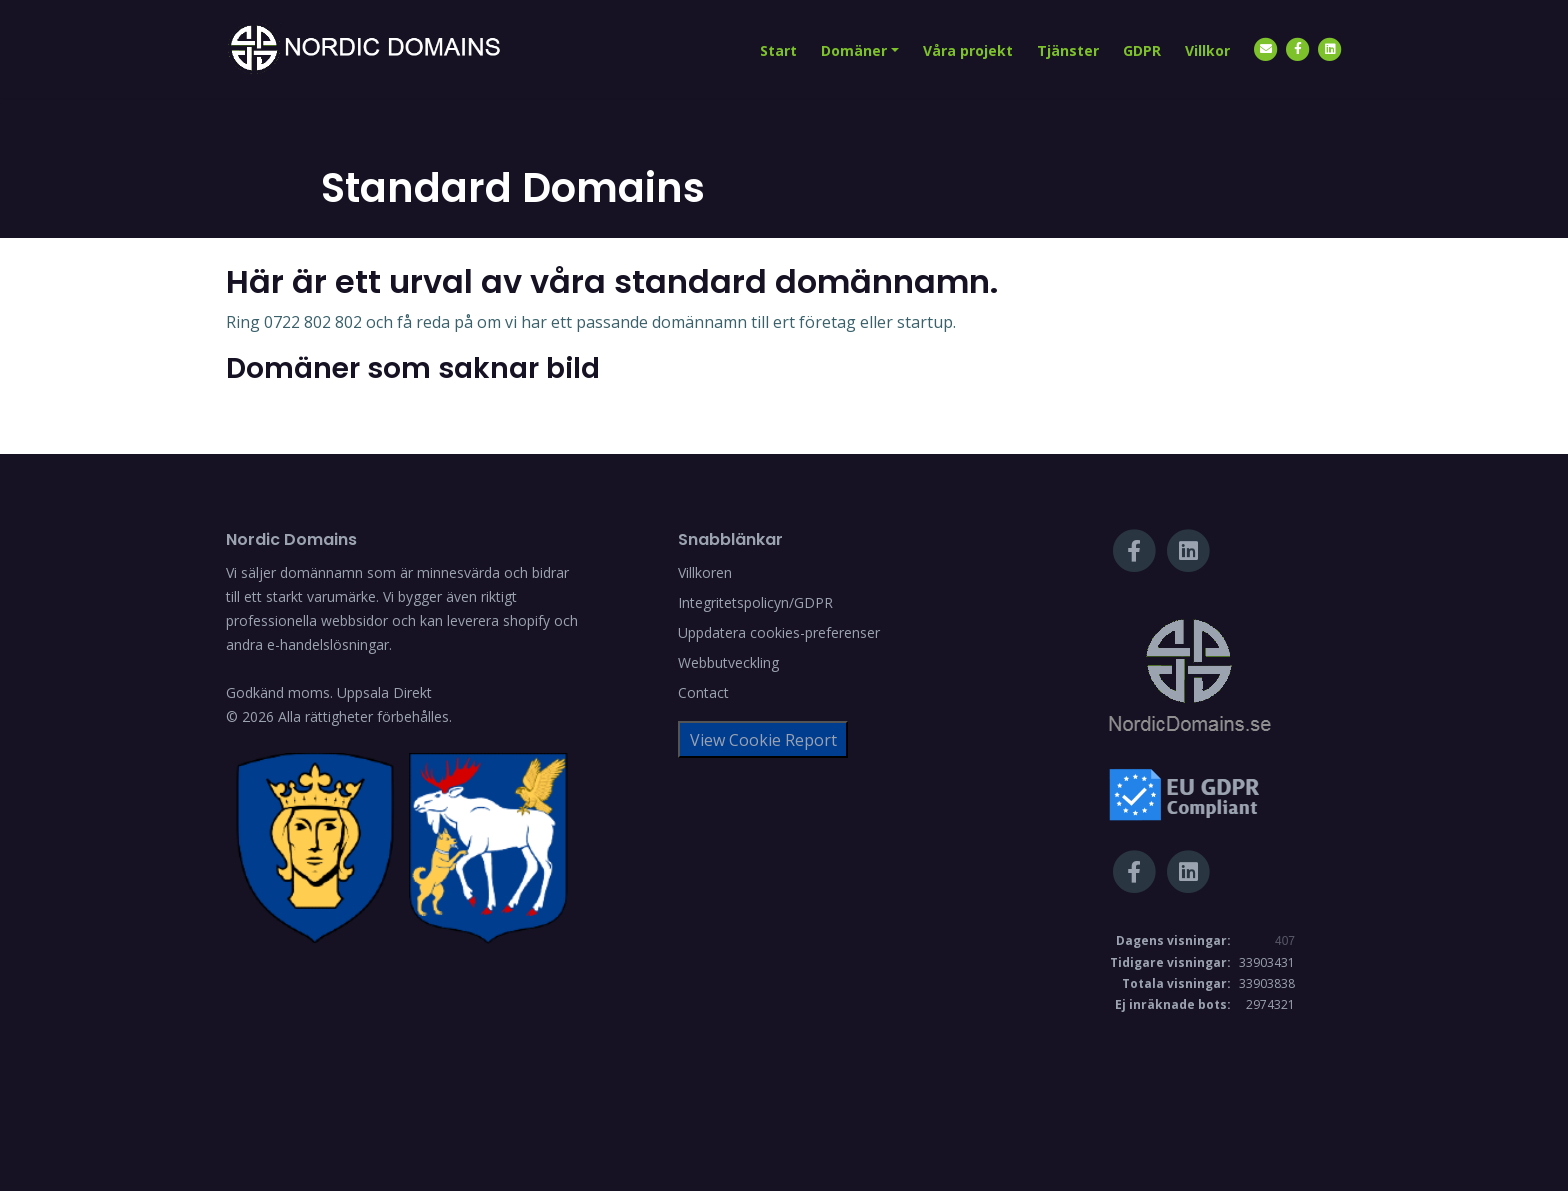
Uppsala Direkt (384, 692)
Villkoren (705, 572)
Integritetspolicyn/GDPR (755, 602)
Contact (703, 692)
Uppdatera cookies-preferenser (779, 632)
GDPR (1142, 50)
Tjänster (1068, 50)
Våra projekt (968, 50)
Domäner (854, 50)
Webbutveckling (728, 662)
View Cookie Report (763, 740)
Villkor (1207, 50)
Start (778, 50)
